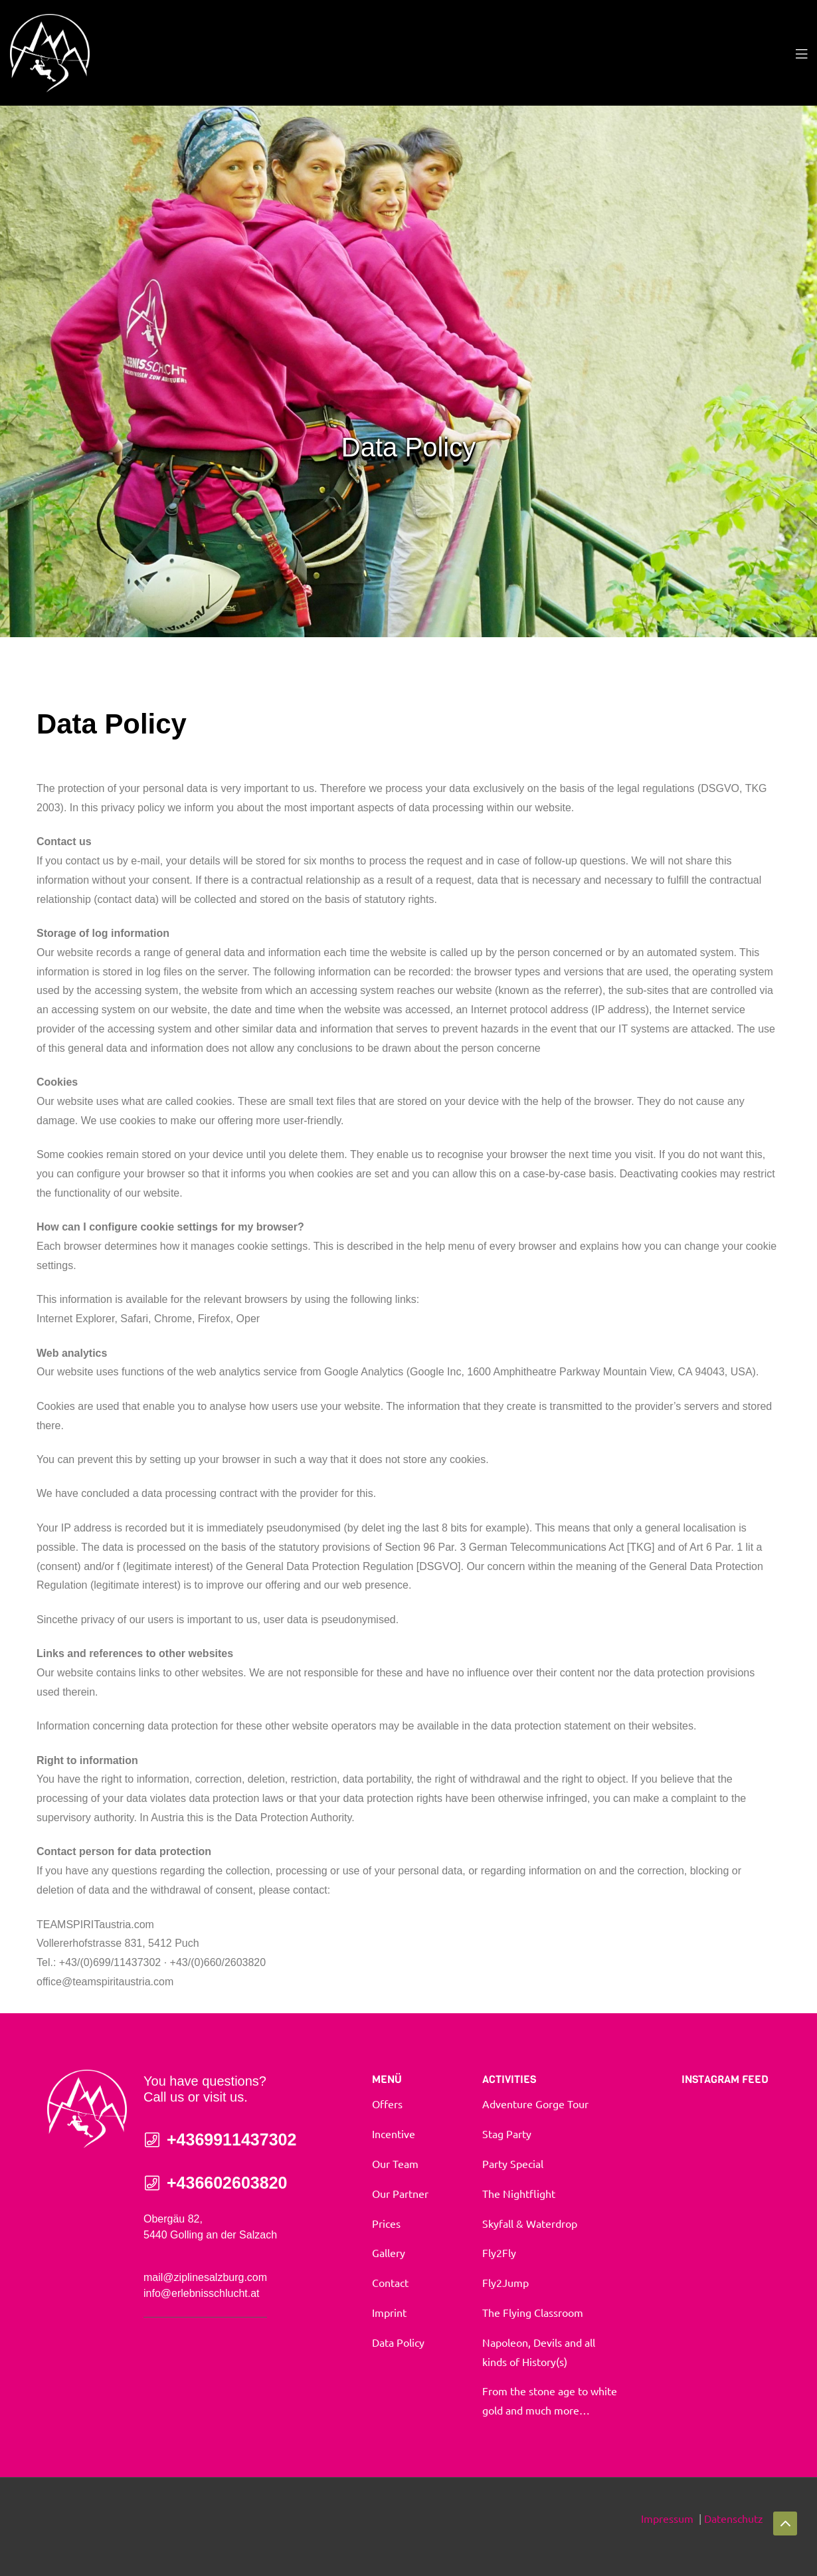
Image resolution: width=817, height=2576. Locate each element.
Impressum (668, 2519)
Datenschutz (733, 2519)
